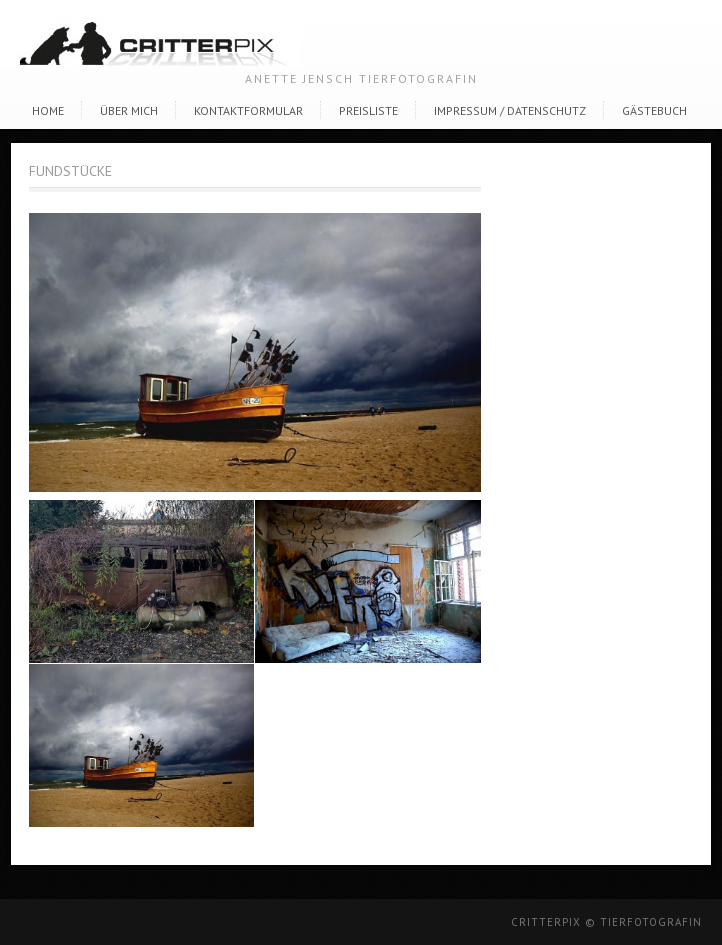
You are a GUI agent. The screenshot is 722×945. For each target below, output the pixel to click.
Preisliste (368, 110)
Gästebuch (654, 110)
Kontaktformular (248, 110)
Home (48, 110)
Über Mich (129, 110)
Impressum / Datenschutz (510, 110)
